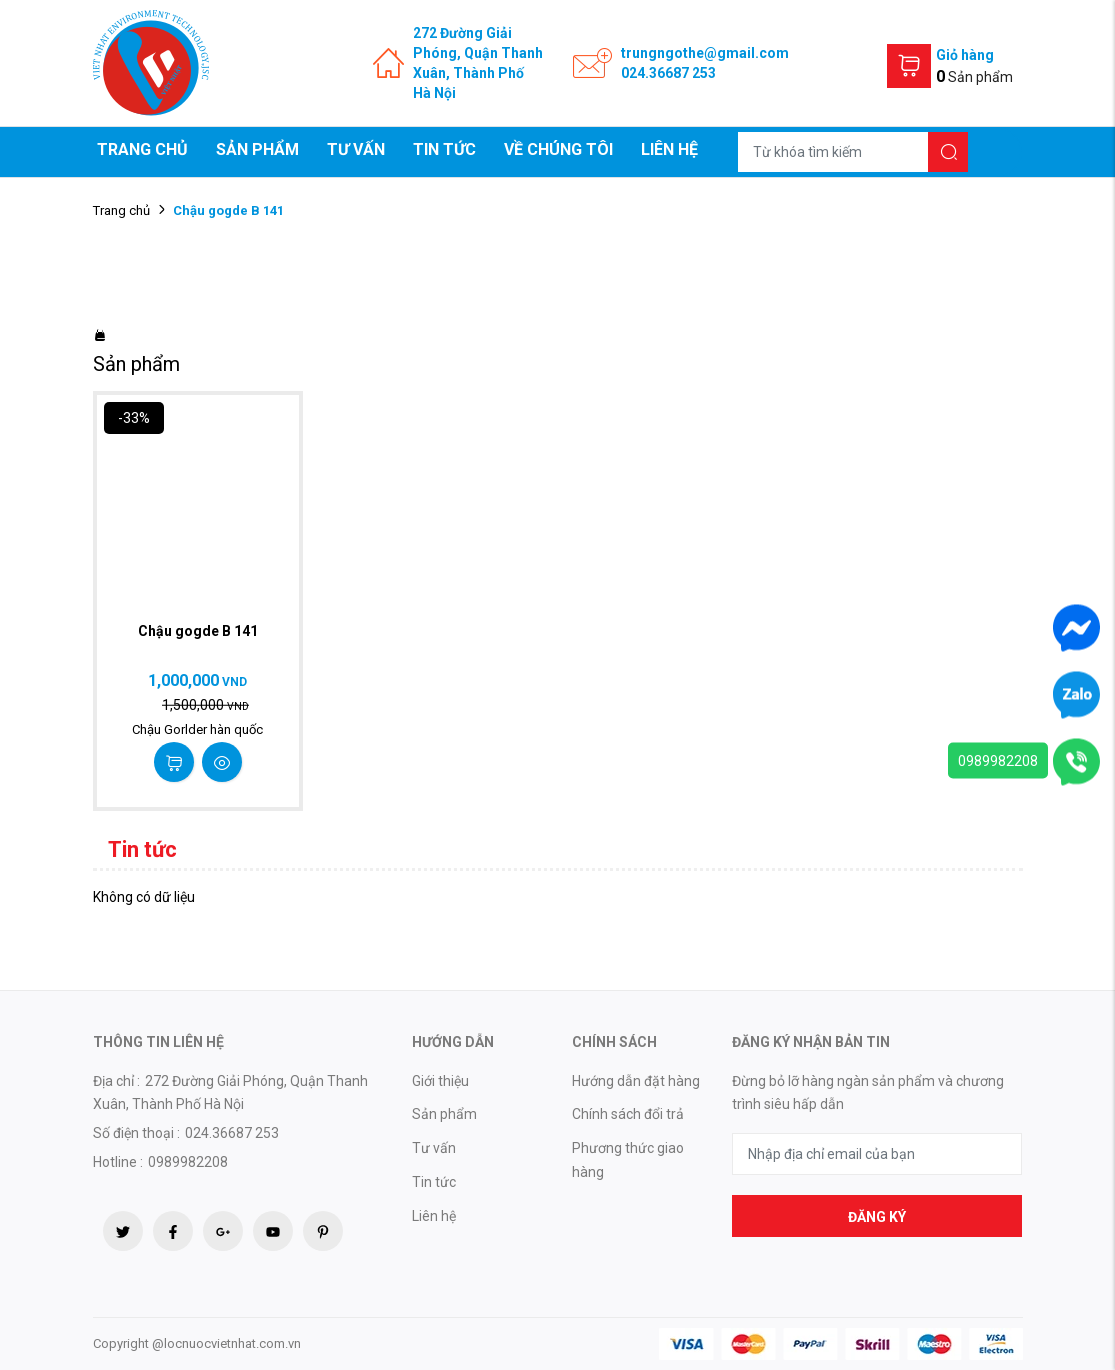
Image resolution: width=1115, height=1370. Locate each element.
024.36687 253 (668, 73)
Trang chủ (142, 149)
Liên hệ (669, 149)
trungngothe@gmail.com (705, 53)
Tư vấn (356, 149)
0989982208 (998, 761)
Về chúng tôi (558, 149)
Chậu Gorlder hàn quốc (197, 729)
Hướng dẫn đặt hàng (636, 1081)
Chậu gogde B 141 (198, 631)
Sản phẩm (257, 149)
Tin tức (444, 149)
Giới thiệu (440, 1081)
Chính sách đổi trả (628, 1114)
